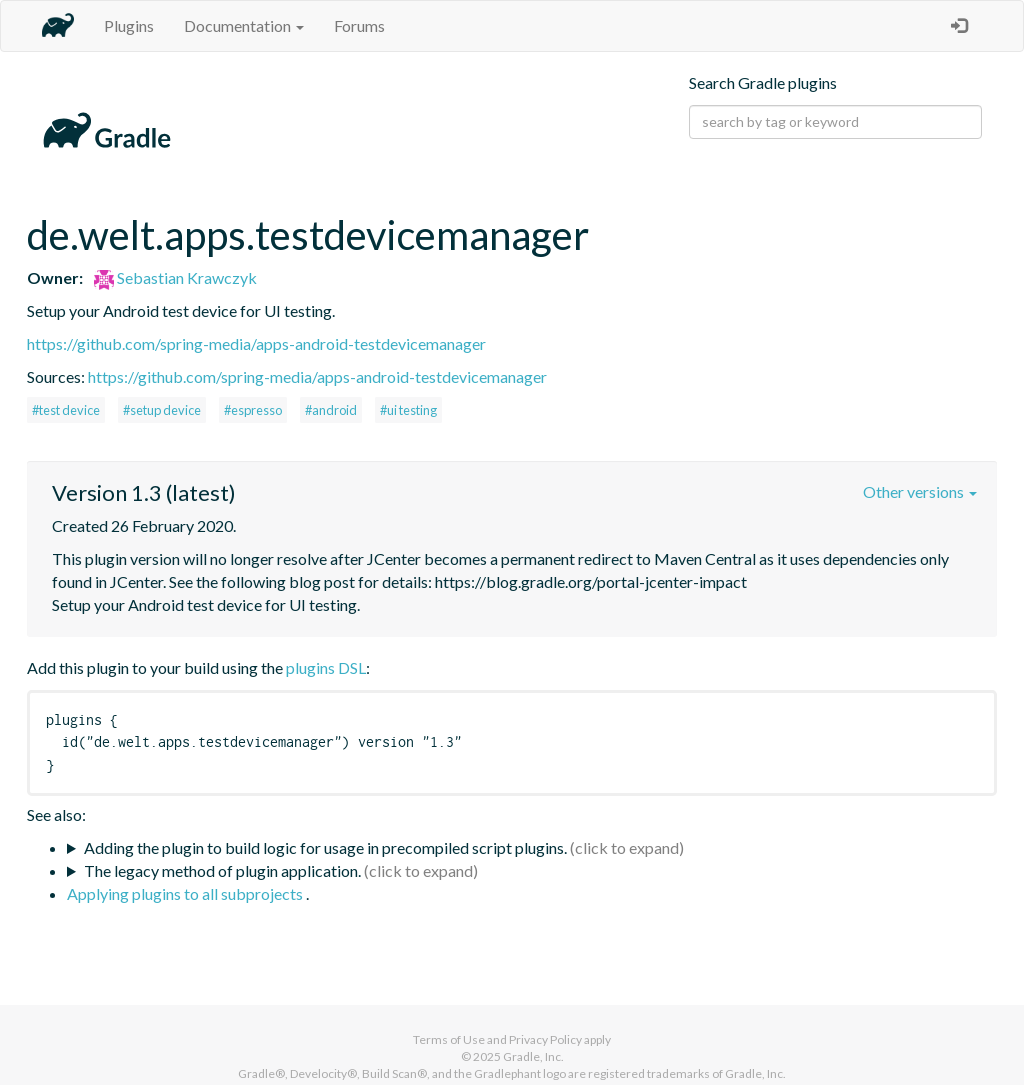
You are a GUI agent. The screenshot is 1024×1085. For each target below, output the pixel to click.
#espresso (253, 410)
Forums (359, 25)
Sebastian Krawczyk (175, 277)
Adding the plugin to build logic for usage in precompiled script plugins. (325, 847)
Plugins (129, 25)
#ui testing (408, 410)
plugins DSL (326, 667)
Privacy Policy (545, 1039)
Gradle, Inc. (533, 1056)
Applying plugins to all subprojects (186, 893)
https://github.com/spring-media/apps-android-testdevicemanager (256, 343)
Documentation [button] (244, 25)
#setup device (162, 410)
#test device (66, 410)
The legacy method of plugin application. (222, 870)
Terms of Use (449, 1039)
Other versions (920, 491)
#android (331, 410)
